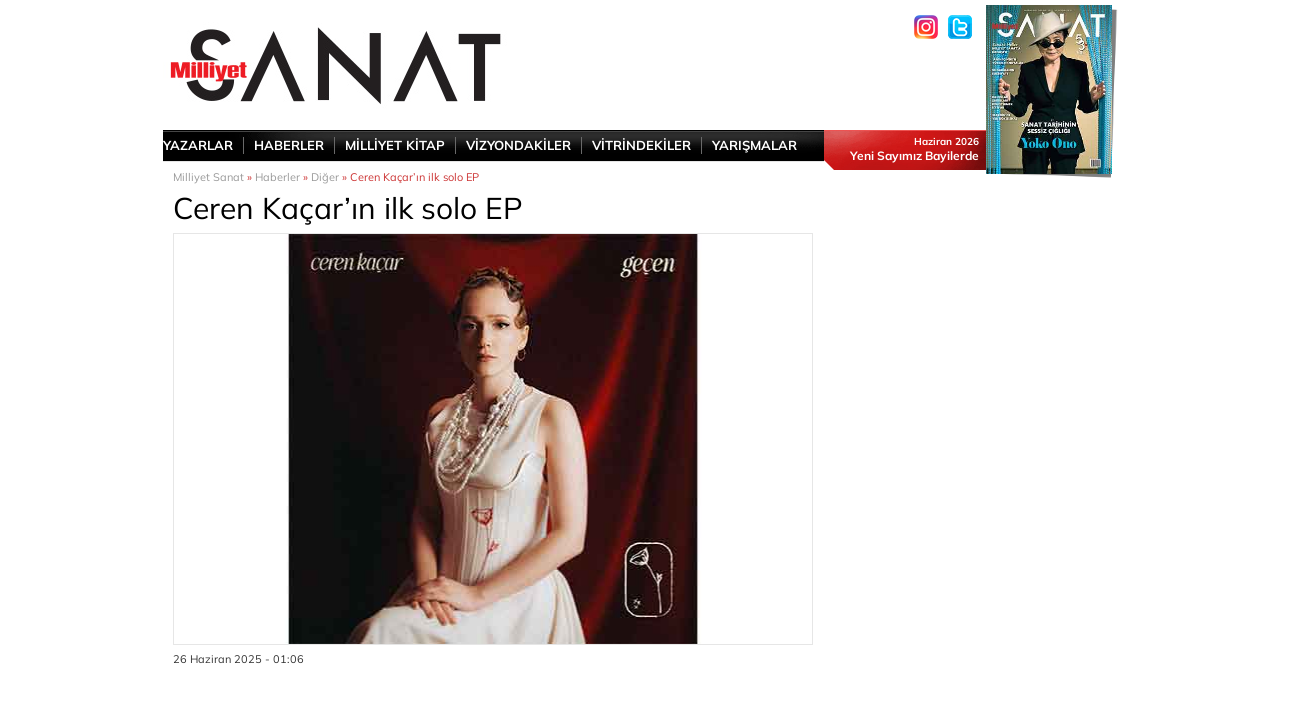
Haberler (277, 177)
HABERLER (289, 145)
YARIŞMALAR (754, 145)
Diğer (325, 177)
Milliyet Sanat (208, 177)
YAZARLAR (198, 145)
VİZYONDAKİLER (518, 145)
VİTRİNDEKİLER (641, 145)
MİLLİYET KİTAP (395, 145)
